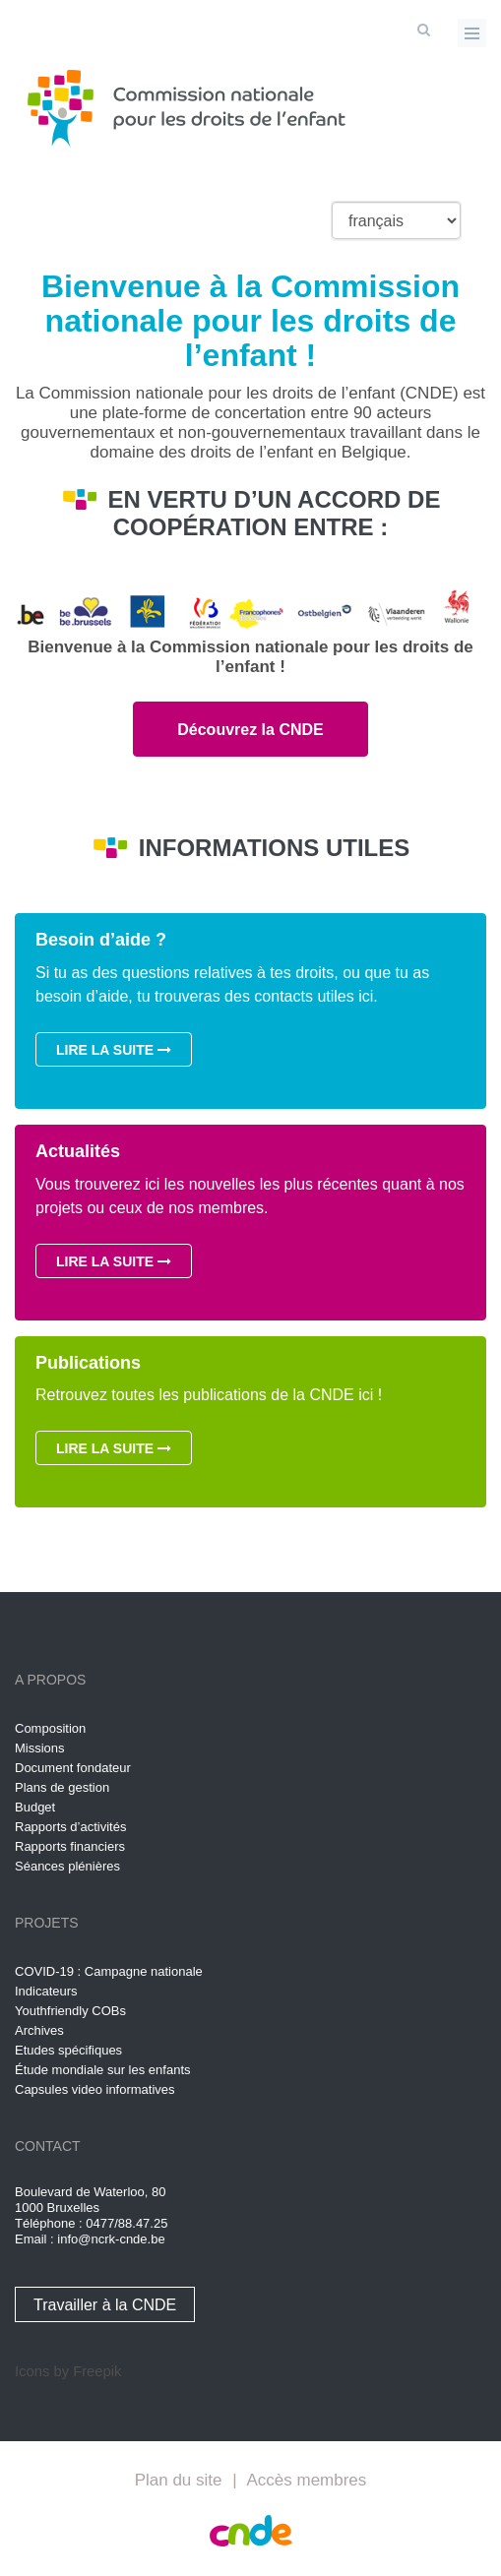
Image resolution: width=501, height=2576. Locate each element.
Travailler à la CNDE (104, 2305)
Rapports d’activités (70, 1826)
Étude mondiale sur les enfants (103, 2069)
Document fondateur (73, 1767)
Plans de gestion (62, 1787)
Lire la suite (113, 1050)
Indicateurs (46, 1991)
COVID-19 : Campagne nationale (109, 1971)
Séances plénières (67, 1866)
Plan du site (178, 2480)
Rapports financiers (70, 1846)
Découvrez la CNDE (250, 729)
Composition (50, 1728)
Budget (35, 1807)
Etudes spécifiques (68, 2050)
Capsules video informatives (95, 2089)
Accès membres (306, 2480)
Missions (40, 1748)
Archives (39, 2030)
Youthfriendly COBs (70, 2010)
